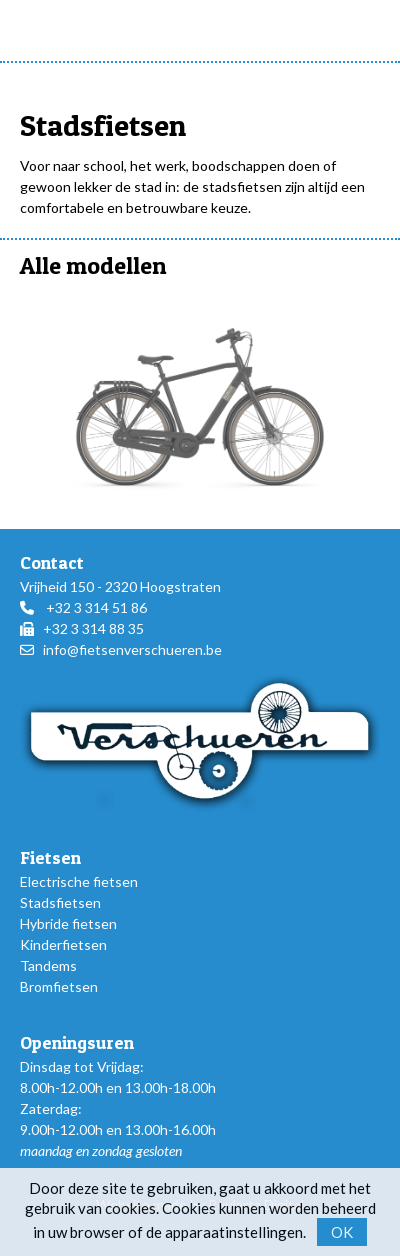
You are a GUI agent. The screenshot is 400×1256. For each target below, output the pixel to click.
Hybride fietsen (68, 923)
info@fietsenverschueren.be (132, 649)
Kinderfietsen (63, 944)
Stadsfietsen (60, 902)
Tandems (48, 965)
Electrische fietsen (79, 881)
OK (342, 1232)
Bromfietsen (59, 986)
